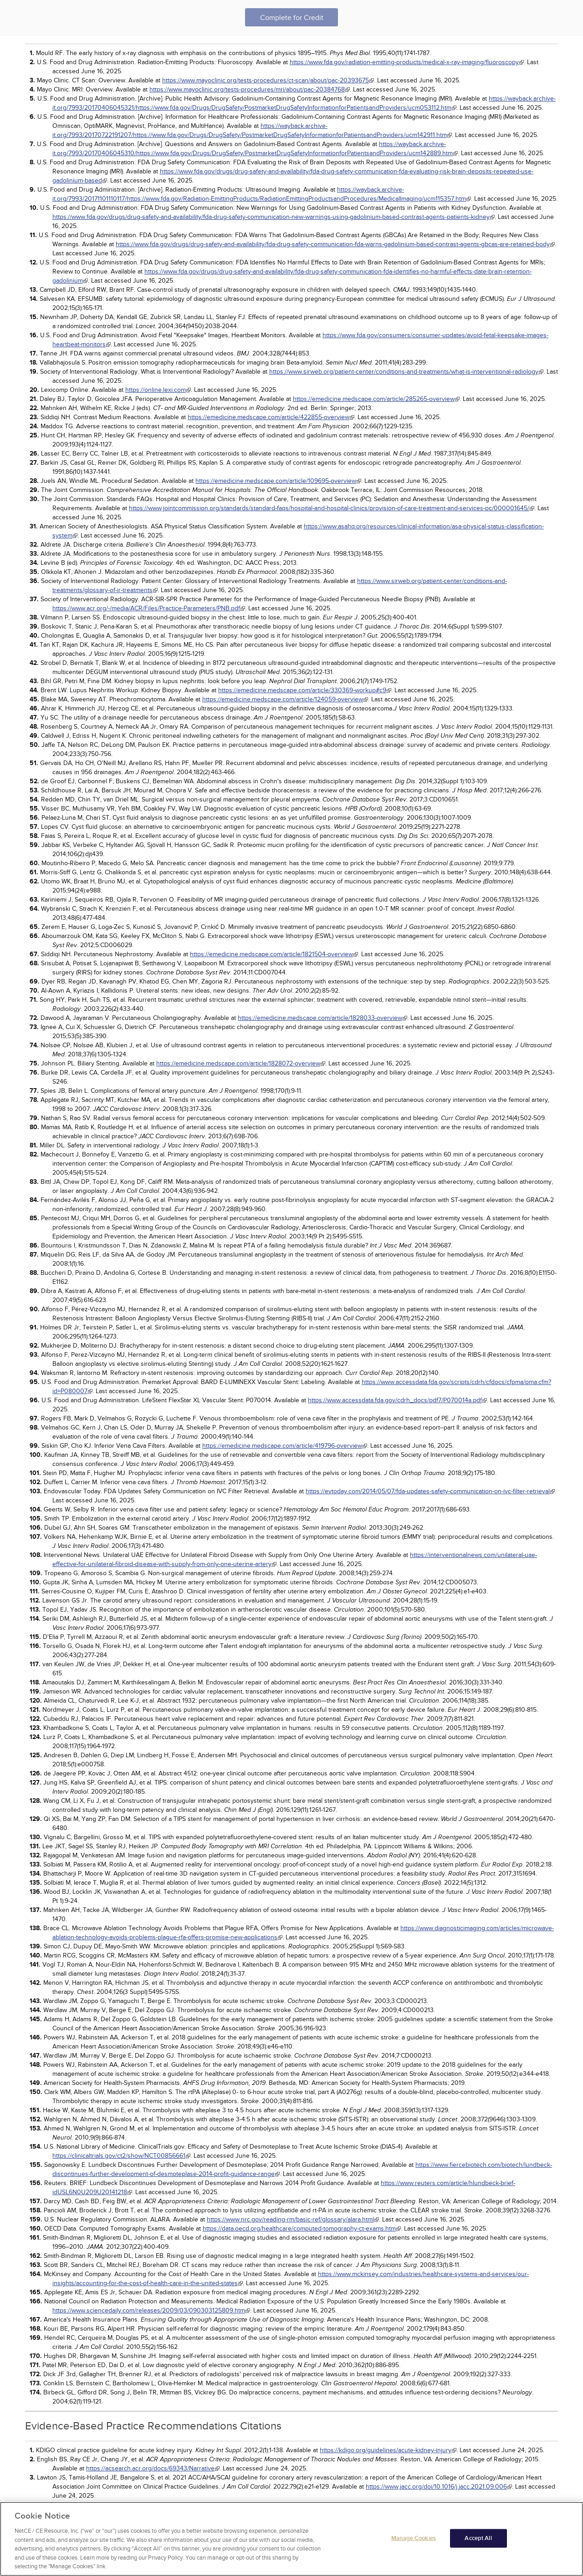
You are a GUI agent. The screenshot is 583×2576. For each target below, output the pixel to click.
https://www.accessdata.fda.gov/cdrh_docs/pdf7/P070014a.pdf (395, 1400)
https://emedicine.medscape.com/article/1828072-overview (238, 1063)
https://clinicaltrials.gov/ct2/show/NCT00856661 (118, 2156)
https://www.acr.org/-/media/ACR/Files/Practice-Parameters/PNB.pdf (146, 608)
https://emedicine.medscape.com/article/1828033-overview (320, 1018)
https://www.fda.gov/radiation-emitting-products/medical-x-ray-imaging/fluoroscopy (404, 62)
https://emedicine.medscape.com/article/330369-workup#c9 (302, 690)
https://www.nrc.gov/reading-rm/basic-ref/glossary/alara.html (290, 2219)
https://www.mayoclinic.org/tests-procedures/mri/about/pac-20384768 (247, 89)
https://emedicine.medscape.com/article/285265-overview (374, 399)
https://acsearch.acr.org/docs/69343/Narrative (150, 2468)
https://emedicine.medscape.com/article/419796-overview (282, 1446)
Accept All (478, 2538)
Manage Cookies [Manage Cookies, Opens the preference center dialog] (413, 2538)
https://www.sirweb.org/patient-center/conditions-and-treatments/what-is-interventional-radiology (403, 371)
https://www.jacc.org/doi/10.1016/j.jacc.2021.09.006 (436, 2486)
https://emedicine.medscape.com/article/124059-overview (282, 699)
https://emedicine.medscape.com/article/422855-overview (268, 417)
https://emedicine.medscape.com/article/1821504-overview (271, 954)
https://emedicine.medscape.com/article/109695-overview (275, 481)
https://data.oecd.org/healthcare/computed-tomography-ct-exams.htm (299, 2228)
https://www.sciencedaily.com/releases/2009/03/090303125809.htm (148, 2310)
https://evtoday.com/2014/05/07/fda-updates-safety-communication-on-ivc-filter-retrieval (428, 1491)
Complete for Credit (291, 17)
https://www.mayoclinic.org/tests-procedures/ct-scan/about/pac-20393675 (265, 80)
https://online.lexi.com (155, 390)
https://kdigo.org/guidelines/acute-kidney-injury (385, 2450)
